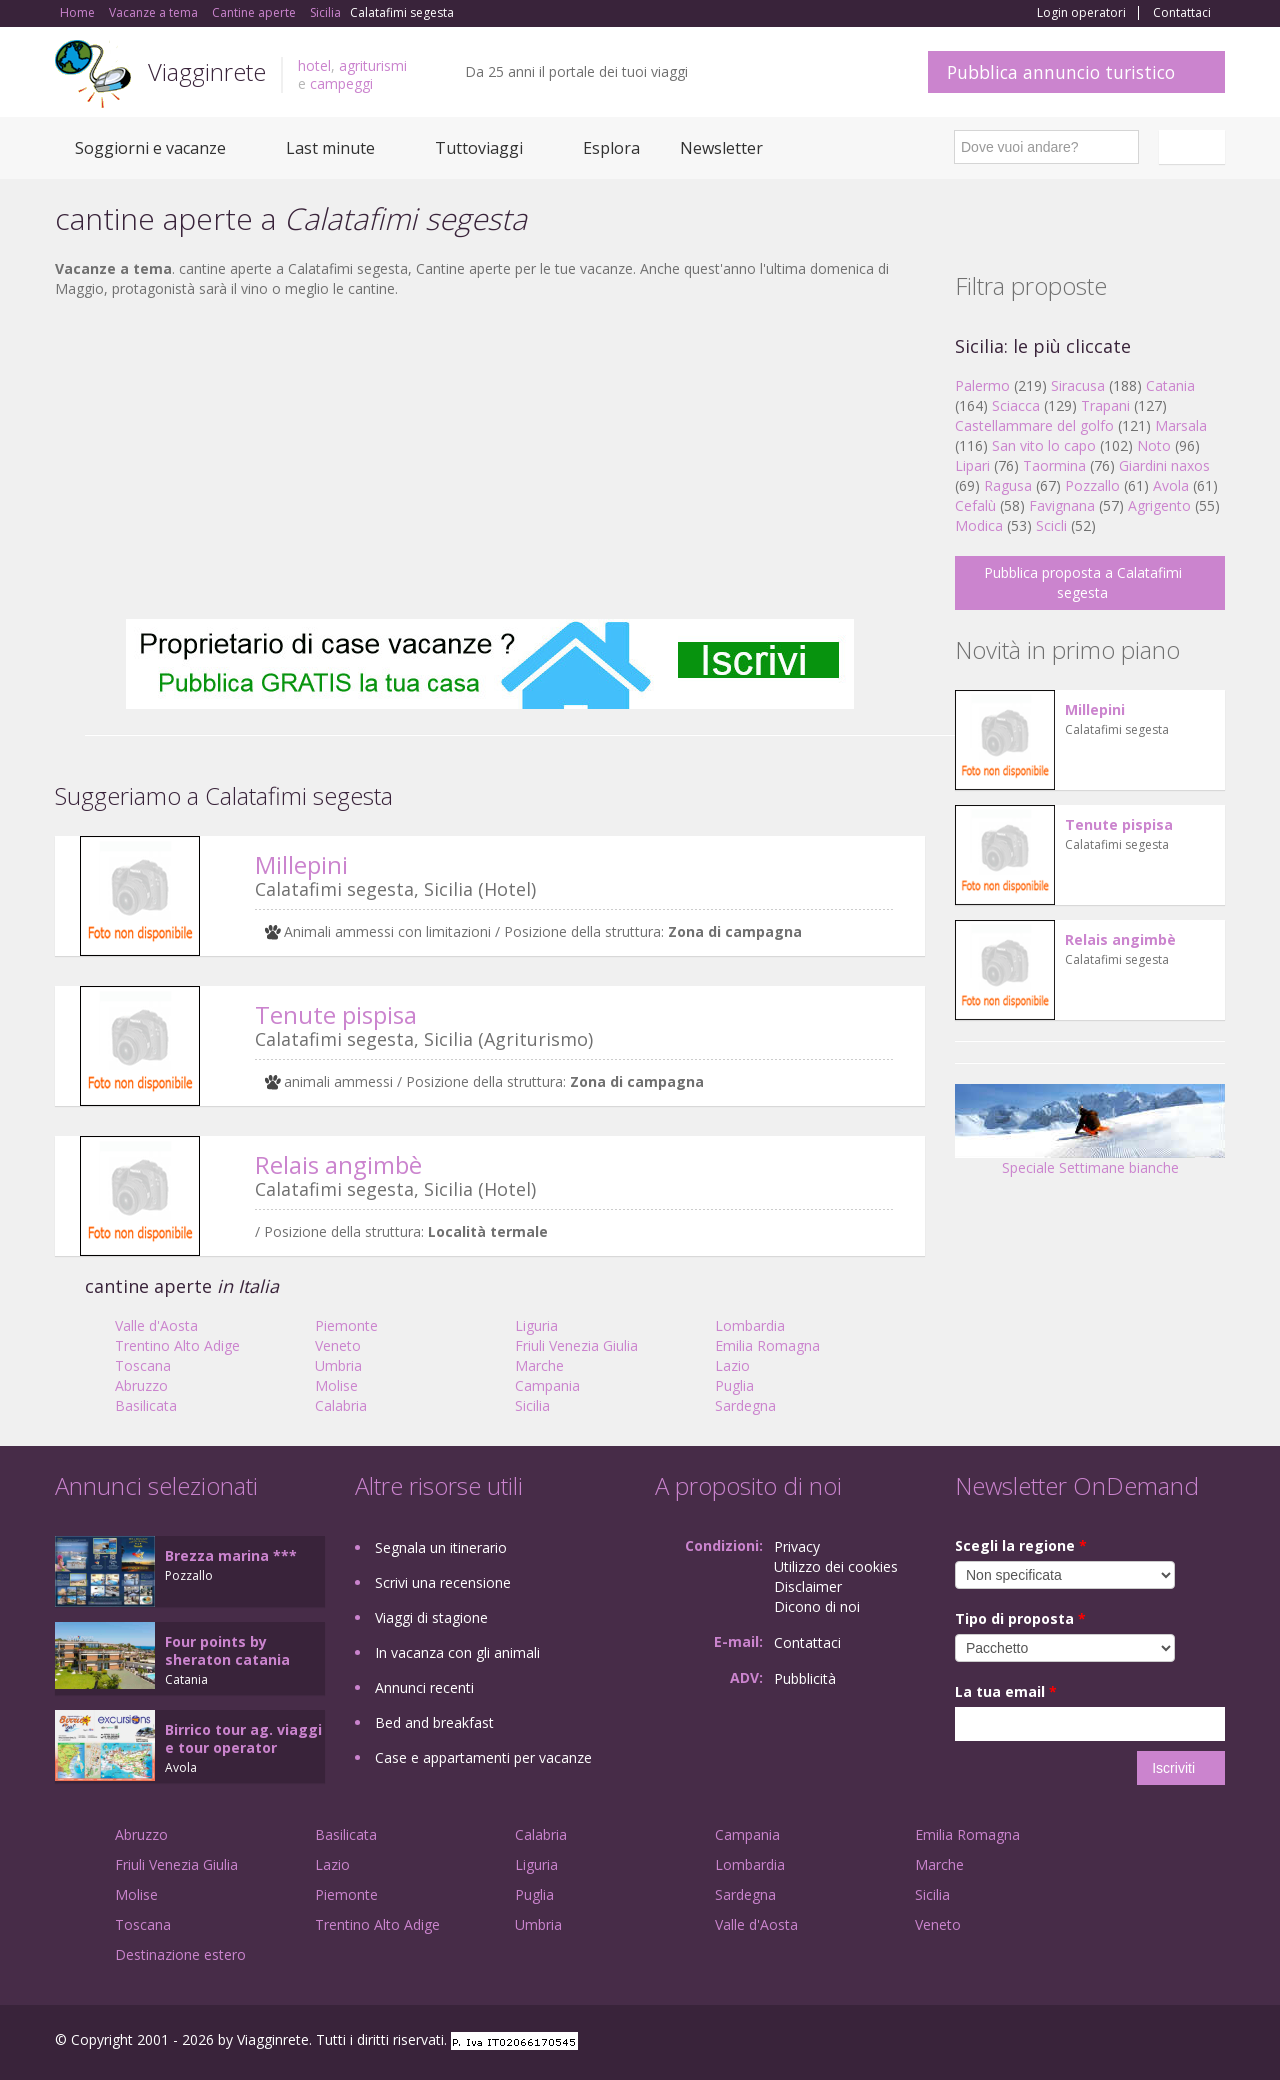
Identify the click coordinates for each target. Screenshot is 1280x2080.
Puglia (734, 1385)
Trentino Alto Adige (177, 1345)
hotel (314, 65)
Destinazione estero (180, 1954)
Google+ (1117, 2042)
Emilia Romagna (767, 1345)
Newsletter (721, 148)
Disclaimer (808, 1586)
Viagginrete (207, 71)
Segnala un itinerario (441, 1547)
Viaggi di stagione (431, 1617)
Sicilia (532, 1405)
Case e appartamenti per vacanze (483, 1757)
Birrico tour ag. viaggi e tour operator (243, 1738)
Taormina (1054, 465)
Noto (1154, 445)
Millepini (301, 864)
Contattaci (1182, 13)
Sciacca (1016, 405)
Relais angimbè (338, 1164)
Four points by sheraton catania (227, 1650)
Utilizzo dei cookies (836, 1566)
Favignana (1062, 505)
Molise (336, 1385)
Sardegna (745, 1405)
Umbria (338, 1365)
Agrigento (1159, 505)
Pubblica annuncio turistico (1061, 72)
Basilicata (146, 1405)
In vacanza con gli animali (457, 1652)
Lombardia (750, 1325)
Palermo (982, 385)
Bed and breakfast (434, 1722)
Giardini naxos (1164, 465)
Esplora (611, 148)
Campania (547, 1385)
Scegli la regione (1021, 1545)
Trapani (1105, 405)
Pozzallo (1092, 485)
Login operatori (1081, 13)
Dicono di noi (817, 1606)
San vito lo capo (1044, 445)
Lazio (732, 1365)
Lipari (972, 465)
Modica (979, 525)
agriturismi (373, 65)
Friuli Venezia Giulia (576, 1345)
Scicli (1051, 525)
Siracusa (1078, 385)
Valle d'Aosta (156, 1325)
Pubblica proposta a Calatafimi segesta (1083, 582)
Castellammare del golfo (1034, 425)
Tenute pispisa (336, 1014)
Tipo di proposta (1020, 1618)
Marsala (1181, 425)
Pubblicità (805, 1678)
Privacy (797, 1546)
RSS (1214, 2042)
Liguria (536, 1325)
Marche (539, 1365)
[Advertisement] (490, 459)
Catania (1170, 385)
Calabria (341, 1405)
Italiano (1195, 147)
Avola (1171, 485)
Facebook (1074, 2042)
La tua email (1006, 1691)
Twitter (1167, 2042)
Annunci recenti (424, 1687)
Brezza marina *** (231, 1555)
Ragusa (1008, 485)
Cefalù (975, 505)
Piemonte (346, 1325)
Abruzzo (141, 1385)
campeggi (341, 83)
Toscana (143, 1365)
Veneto (338, 1345)
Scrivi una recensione (443, 1582)
